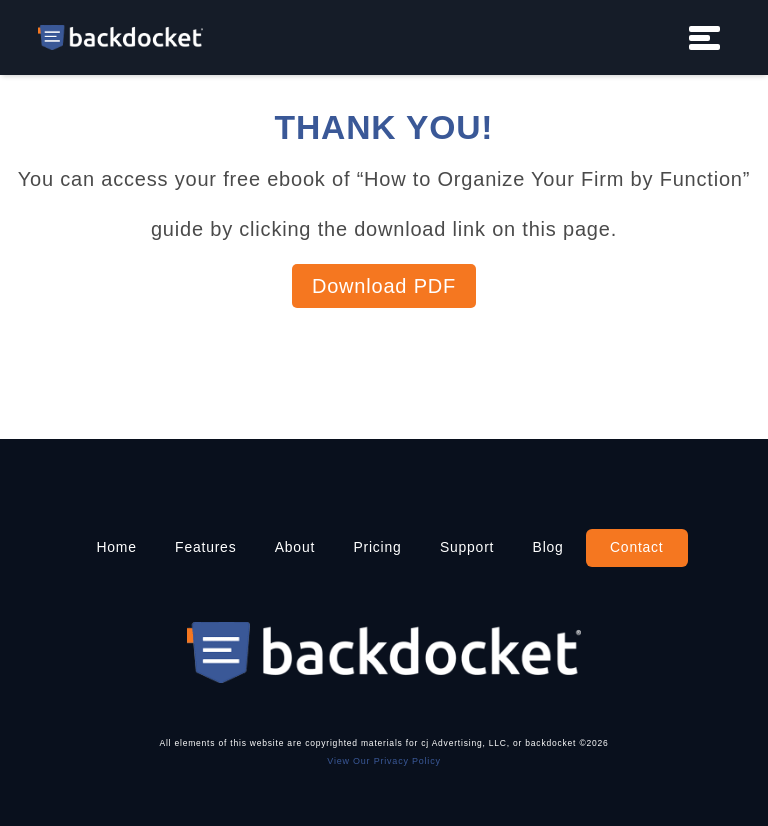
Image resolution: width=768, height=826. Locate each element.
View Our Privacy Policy (383, 761)
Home (116, 547)
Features (205, 547)
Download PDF (384, 286)
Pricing (377, 547)
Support (467, 547)
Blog (548, 547)
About (295, 547)
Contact (637, 547)
